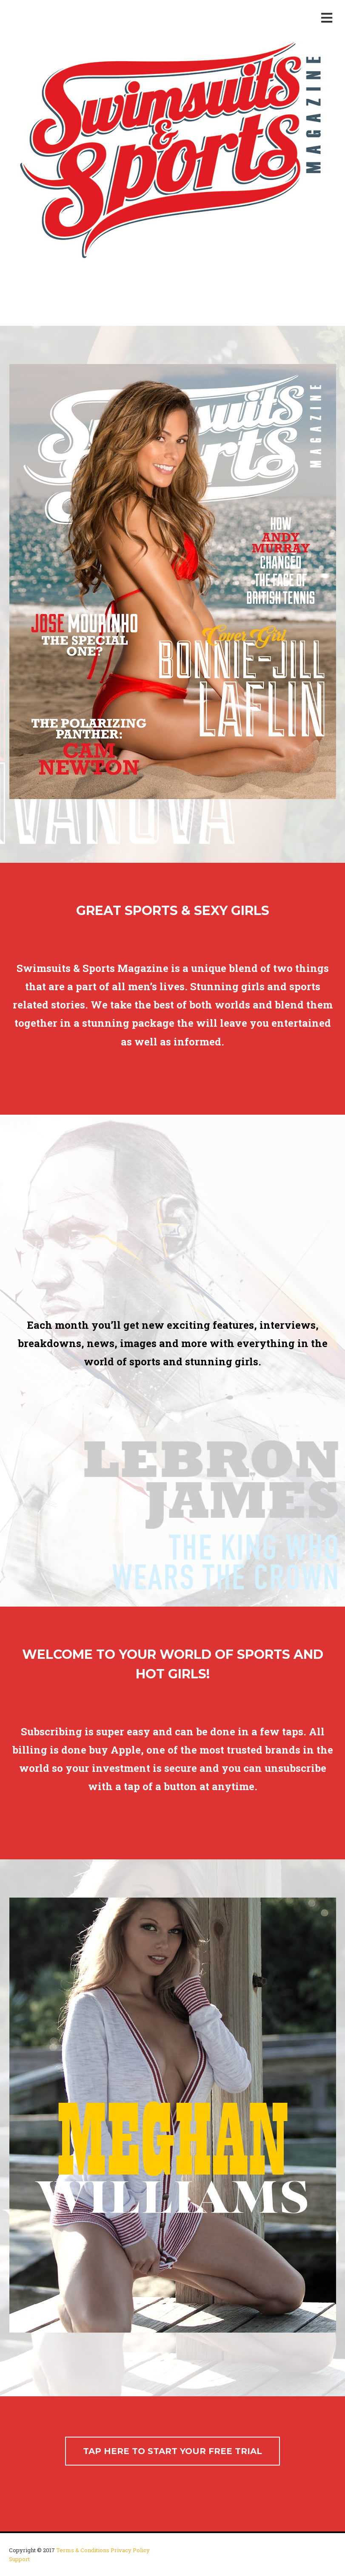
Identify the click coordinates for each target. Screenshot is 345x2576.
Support (19, 2559)
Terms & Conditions (82, 2550)
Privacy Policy (130, 2550)
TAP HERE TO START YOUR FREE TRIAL (172, 2451)
